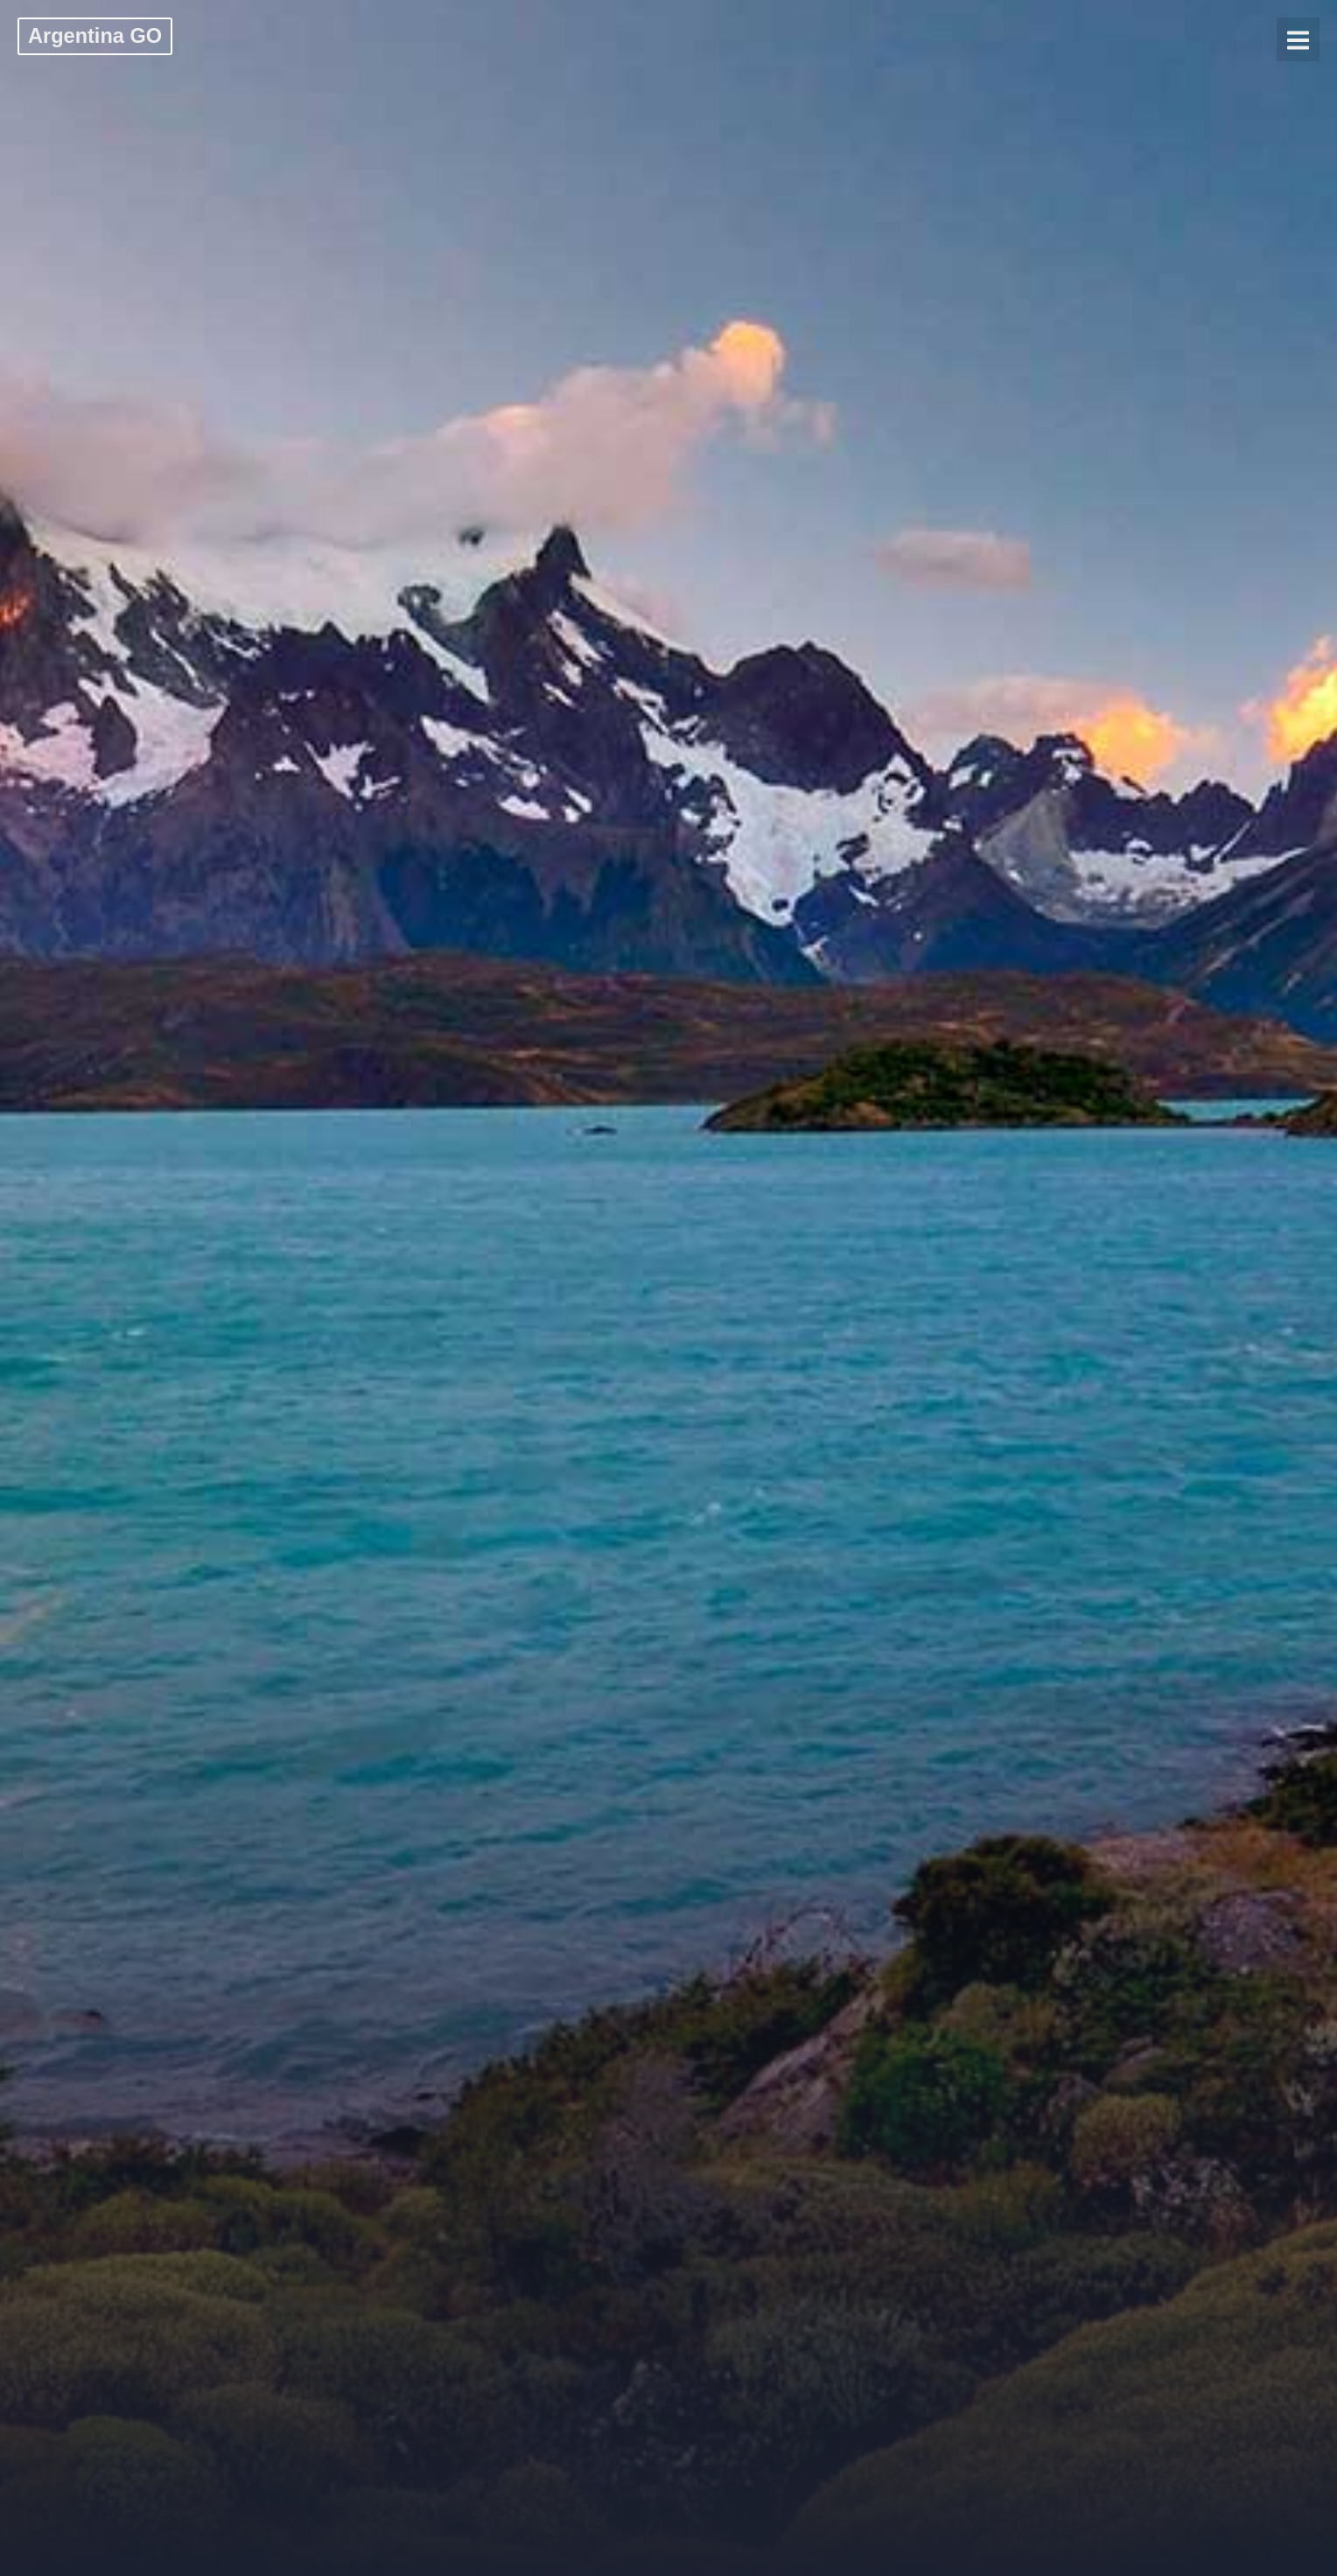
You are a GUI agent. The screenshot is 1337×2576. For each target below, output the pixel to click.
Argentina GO (95, 36)
